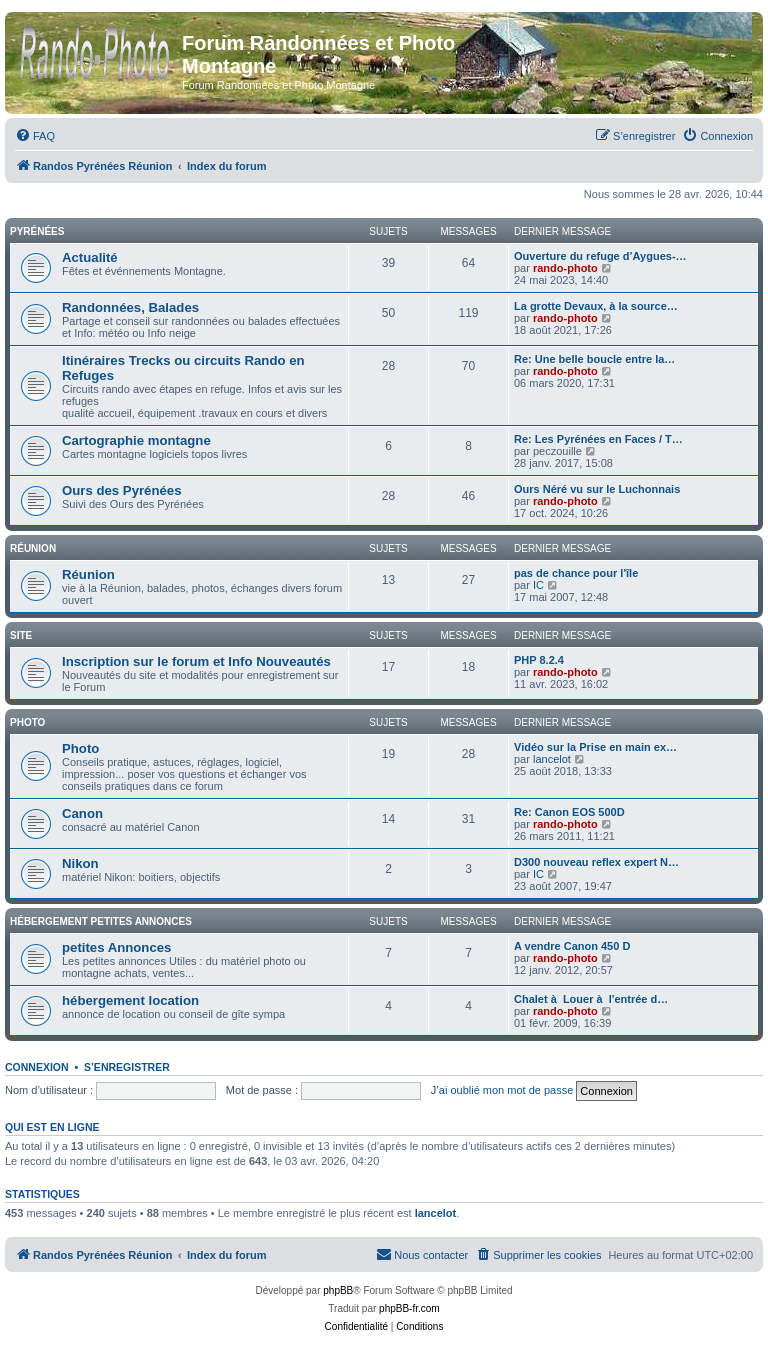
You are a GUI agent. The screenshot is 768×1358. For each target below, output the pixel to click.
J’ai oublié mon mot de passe (502, 1090)
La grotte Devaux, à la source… (596, 306)
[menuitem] (35, 136)
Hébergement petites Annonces (101, 921)
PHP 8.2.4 (539, 660)
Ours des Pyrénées (122, 490)
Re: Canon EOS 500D (569, 812)
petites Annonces (116, 947)
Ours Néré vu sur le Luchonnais (597, 489)
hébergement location (130, 1000)
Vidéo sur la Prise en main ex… (595, 747)
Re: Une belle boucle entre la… (594, 359)
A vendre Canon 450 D (572, 946)
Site (21, 635)
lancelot (552, 759)
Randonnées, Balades (130, 307)
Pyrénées (37, 231)
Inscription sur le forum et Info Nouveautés (196, 661)
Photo (27, 722)
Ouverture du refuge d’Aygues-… (600, 256)
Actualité (90, 257)
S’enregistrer (127, 1067)
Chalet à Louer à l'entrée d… (591, 999)
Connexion (37, 1067)
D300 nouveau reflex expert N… (596, 862)
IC (538, 585)
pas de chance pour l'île (576, 573)
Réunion (33, 548)
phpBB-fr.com (409, 1308)
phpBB (338, 1290)
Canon (82, 813)
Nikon (80, 863)
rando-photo (565, 268)
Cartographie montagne (136, 440)
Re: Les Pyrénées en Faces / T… (598, 439)
